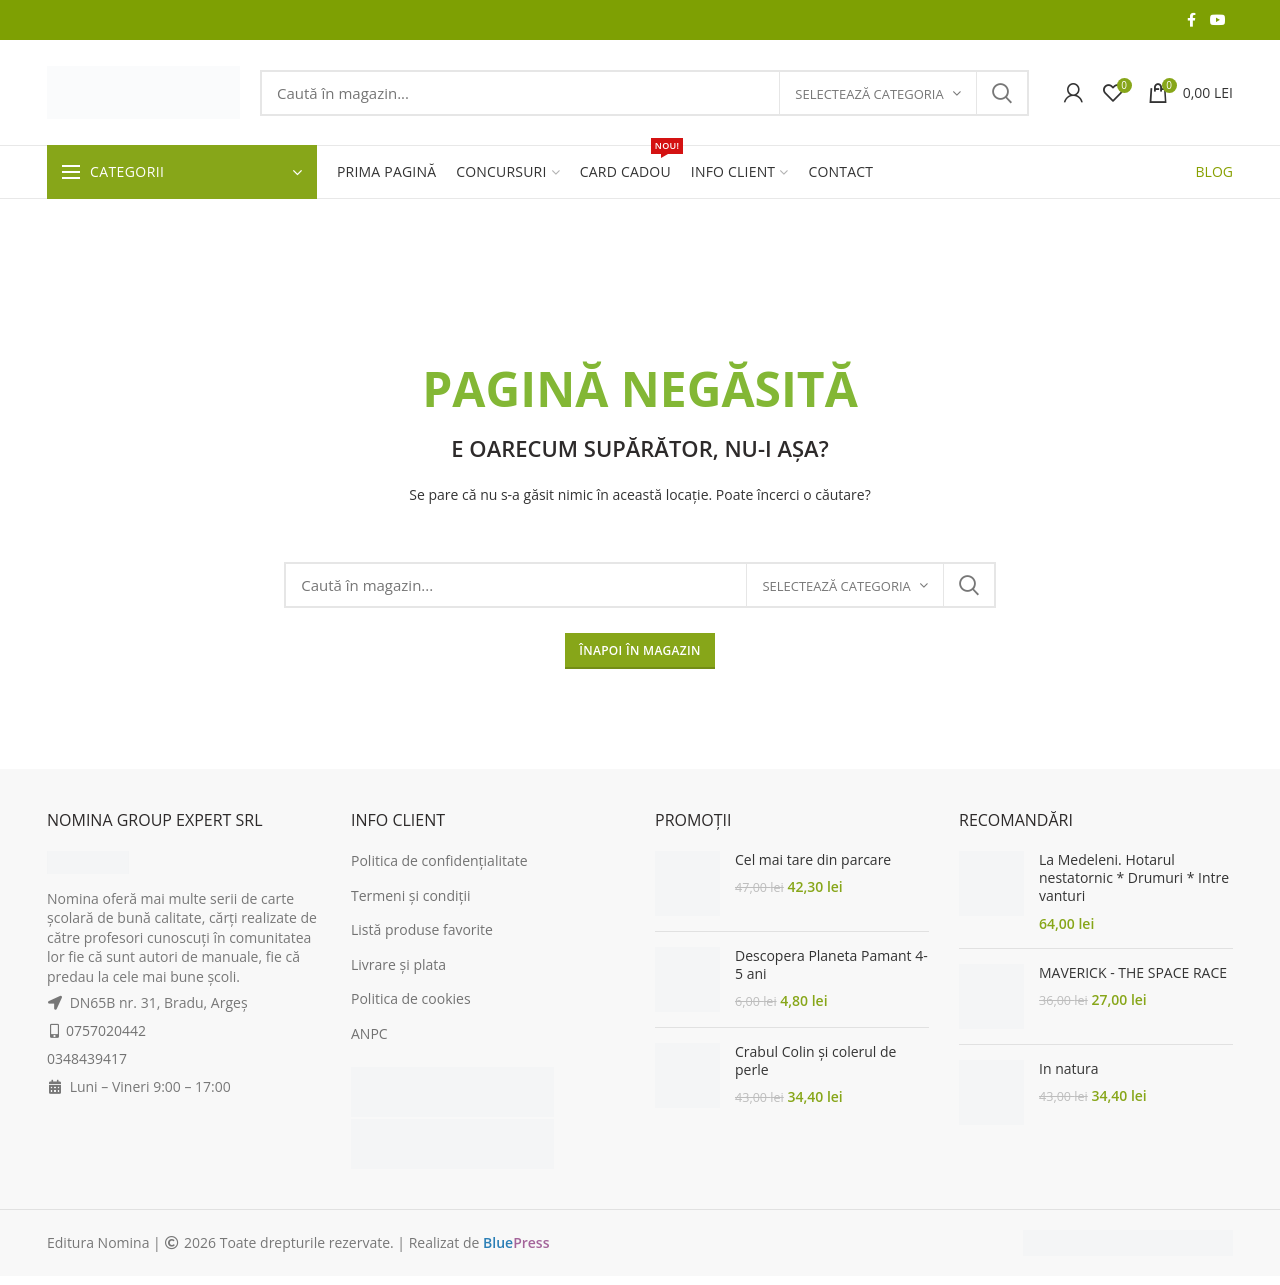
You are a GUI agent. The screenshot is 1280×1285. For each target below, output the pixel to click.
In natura (1069, 1069)
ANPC (369, 1033)
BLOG (1214, 171)
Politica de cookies (411, 998)
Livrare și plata (398, 964)
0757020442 (106, 1030)
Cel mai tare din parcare (813, 860)
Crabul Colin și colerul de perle (815, 1061)
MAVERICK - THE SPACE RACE (1133, 973)
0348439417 (87, 1058)
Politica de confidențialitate (439, 860)
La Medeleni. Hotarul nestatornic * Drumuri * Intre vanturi (1134, 878)
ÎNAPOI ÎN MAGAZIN (639, 650)
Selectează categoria (869, 94)
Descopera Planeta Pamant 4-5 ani (831, 965)
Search (1002, 93)
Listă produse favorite (422, 929)
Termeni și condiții (411, 895)
